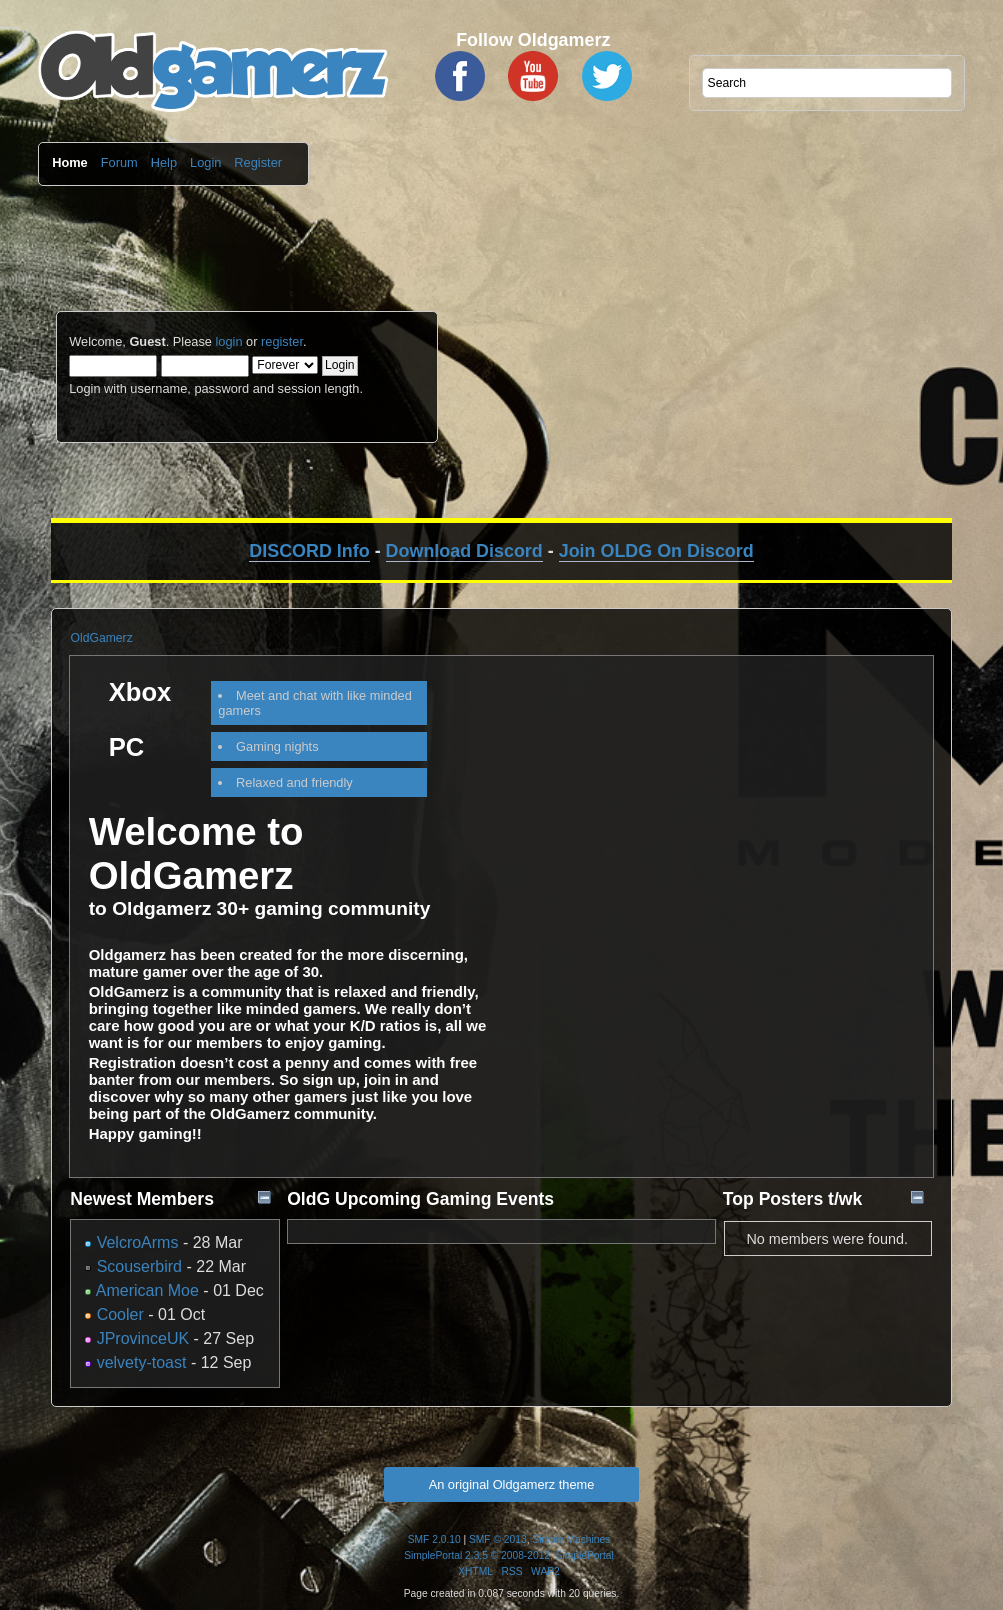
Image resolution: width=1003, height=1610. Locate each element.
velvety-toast (142, 1362)
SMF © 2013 (498, 1539)
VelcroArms (138, 1242)
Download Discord (464, 551)
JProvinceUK (143, 1338)
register (282, 341)
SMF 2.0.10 (434, 1539)
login (228, 341)
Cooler (120, 1314)
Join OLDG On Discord (656, 551)
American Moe (147, 1290)
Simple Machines (571, 1539)
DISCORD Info (309, 551)
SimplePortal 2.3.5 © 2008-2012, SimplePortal (509, 1555)
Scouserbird (139, 1266)
